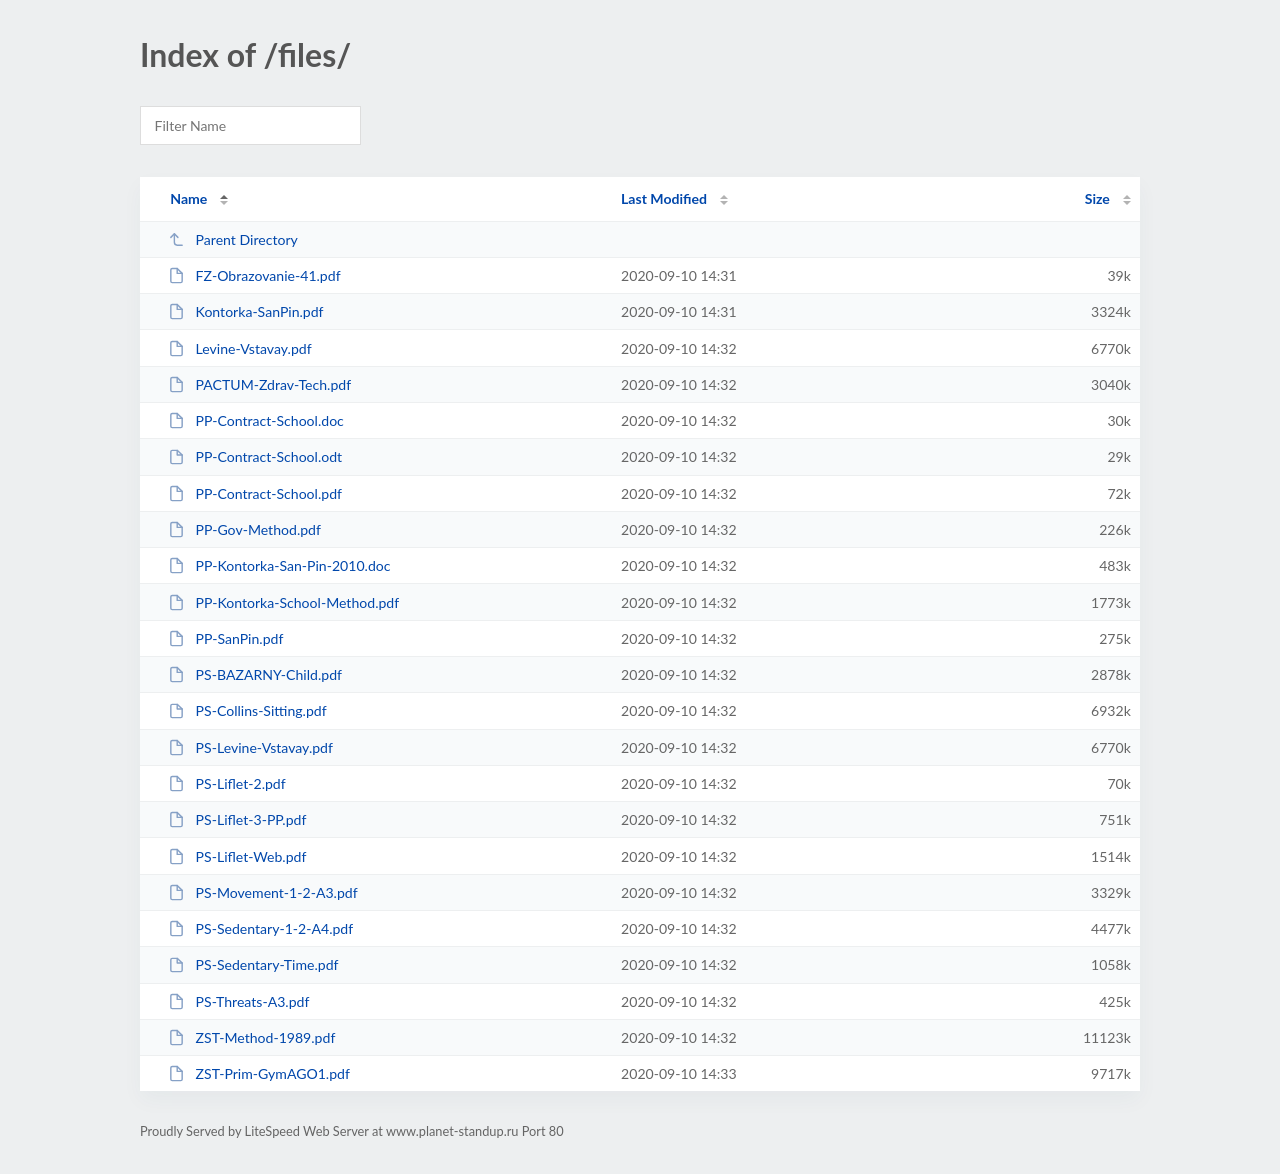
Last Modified (664, 198)
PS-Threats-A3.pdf (238, 1001)
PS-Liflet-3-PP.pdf (237, 819)
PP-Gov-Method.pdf (244, 529)
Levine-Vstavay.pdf (239, 348)
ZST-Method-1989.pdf (251, 1037)
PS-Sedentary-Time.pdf (253, 964)
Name (188, 198)
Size (1097, 198)
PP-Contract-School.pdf (255, 493)
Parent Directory (233, 239)
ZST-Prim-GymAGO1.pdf (259, 1073)
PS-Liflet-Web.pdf (237, 856)
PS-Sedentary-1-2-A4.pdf (260, 928)
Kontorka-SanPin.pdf (245, 311)
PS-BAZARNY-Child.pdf (255, 674)
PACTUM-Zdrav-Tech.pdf (259, 384)
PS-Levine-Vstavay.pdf (250, 747)
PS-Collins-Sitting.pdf (247, 710)
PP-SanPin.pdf (225, 638)
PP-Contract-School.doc (256, 420)
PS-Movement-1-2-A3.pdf (262, 892)
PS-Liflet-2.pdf (227, 783)
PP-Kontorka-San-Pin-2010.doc (279, 565)
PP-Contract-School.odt (255, 456)
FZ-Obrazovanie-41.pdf (254, 275)
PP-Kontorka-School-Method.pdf (283, 602)
